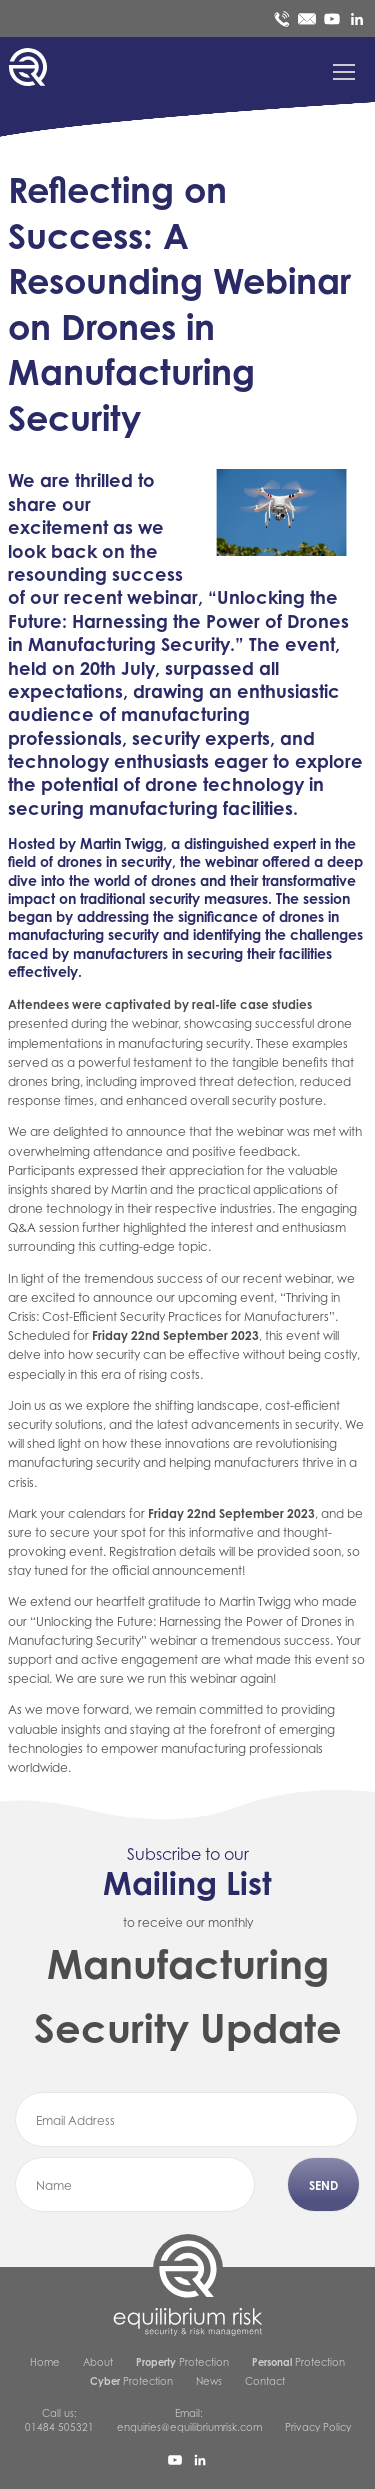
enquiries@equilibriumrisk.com (189, 2427)
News (209, 2381)
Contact (265, 2381)
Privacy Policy (318, 2427)
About (98, 2362)
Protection (182, 2362)
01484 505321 (59, 2427)
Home (45, 2362)
